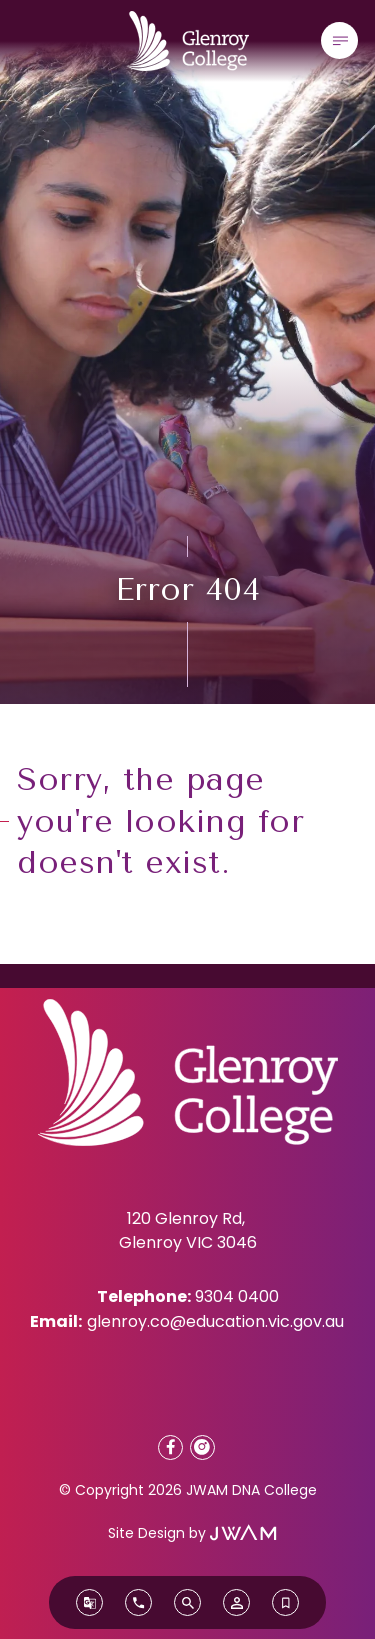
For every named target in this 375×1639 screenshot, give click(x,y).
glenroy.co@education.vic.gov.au (215, 1321)
